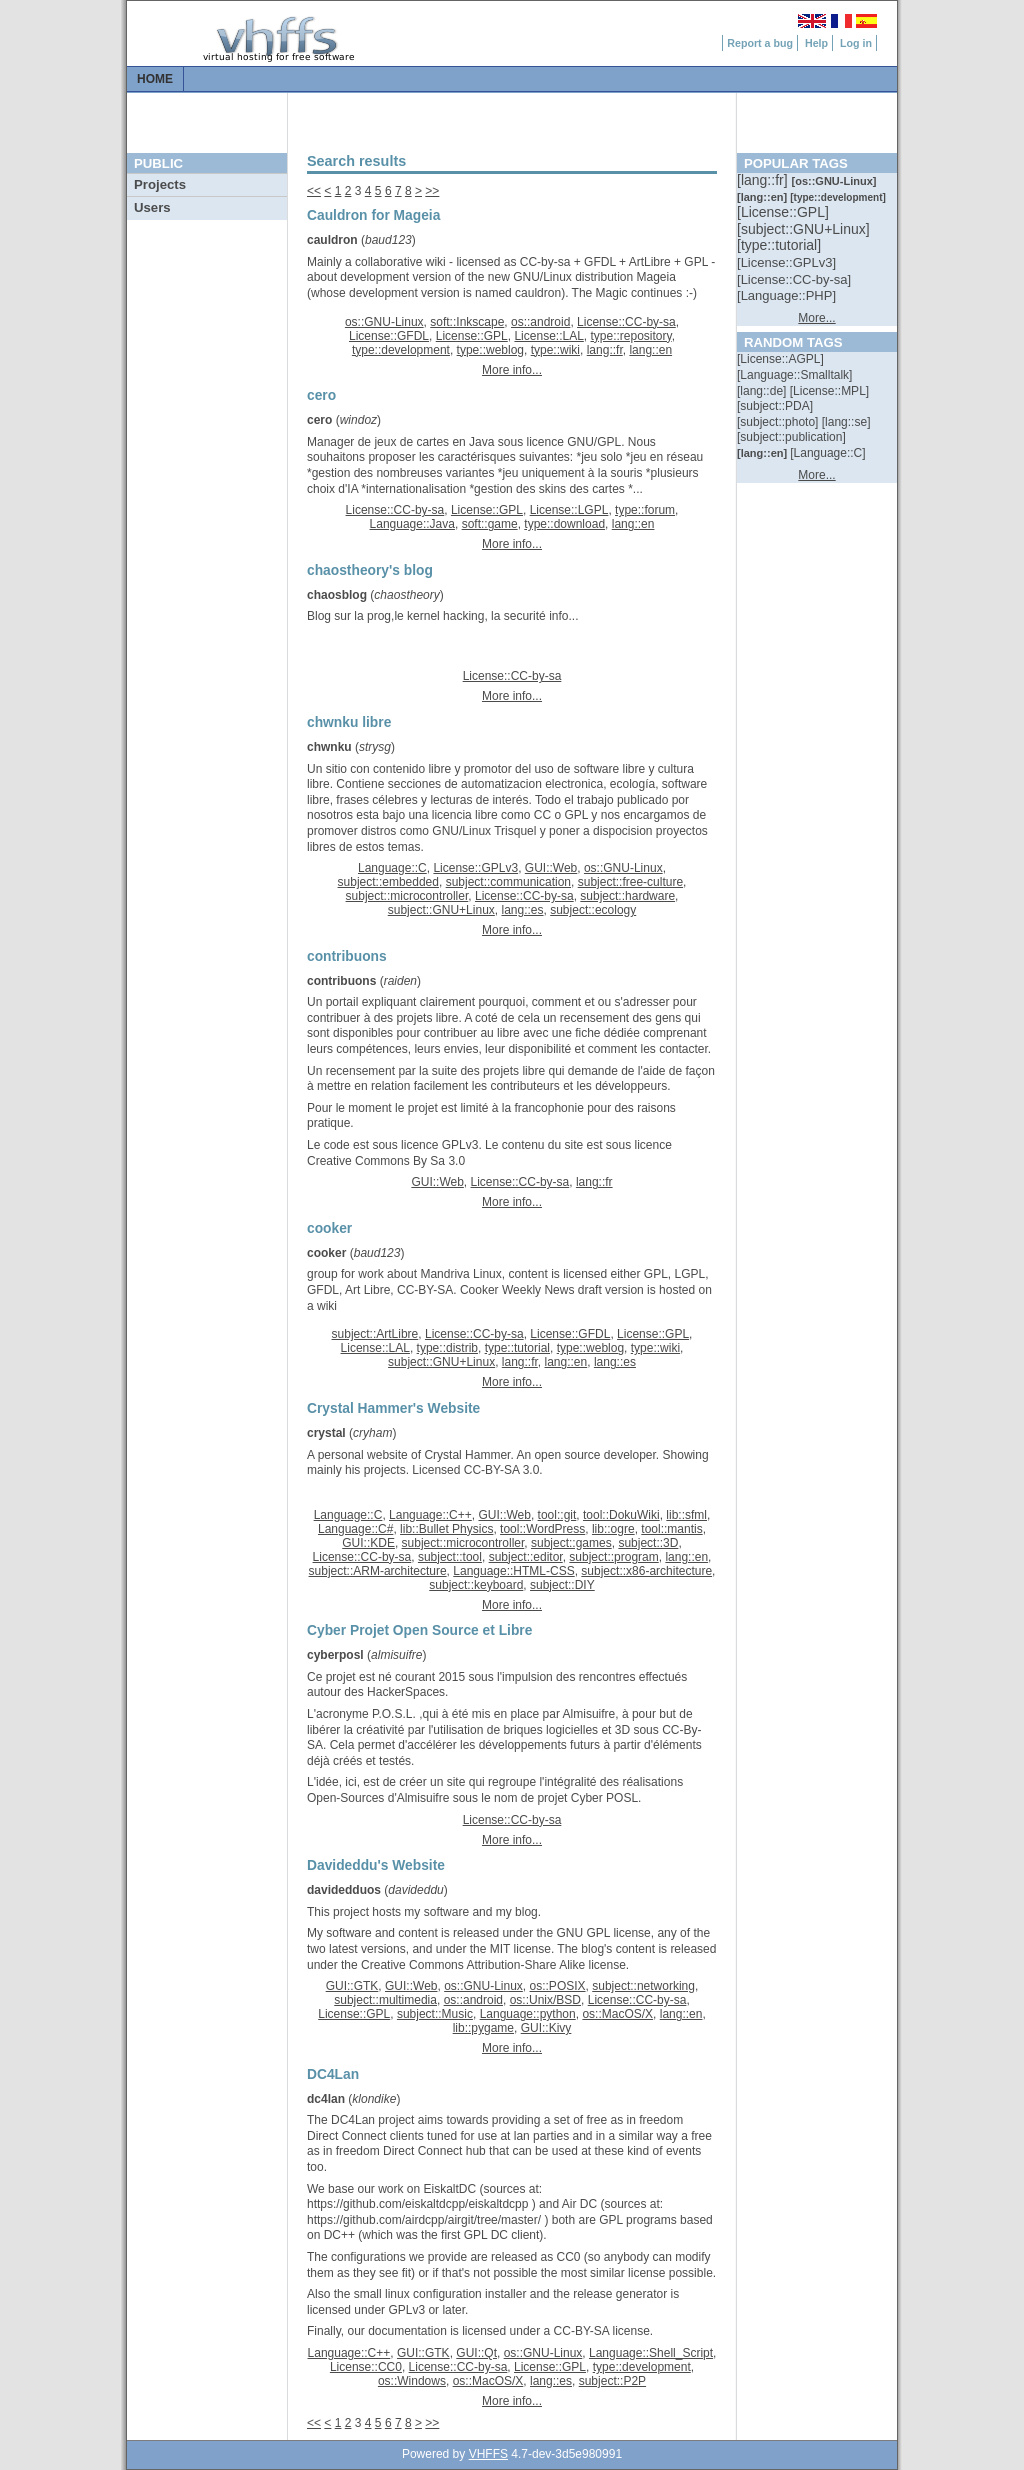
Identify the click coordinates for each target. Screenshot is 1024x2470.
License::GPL (472, 336)
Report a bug (760, 43)
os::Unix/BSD (545, 2000)
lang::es (522, 910)
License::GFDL (389, 336)
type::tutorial (517, 1348)
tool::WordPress (542, 1529)
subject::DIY (562, 1585)
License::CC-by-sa (626, 322)
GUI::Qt (476, 2353)
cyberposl (335, 1655)
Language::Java (412, 524)
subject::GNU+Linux (441, 910)
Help (816, 43)
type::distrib (447, 1348)
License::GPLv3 (475, 868)
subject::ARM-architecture (378, 1571)
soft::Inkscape (467, 322)
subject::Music (435, 2014)
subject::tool (450, 1557)
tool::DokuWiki (621, 1515)
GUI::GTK (352, 1986)
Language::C (392, 868)
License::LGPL (569, 510)
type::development (401, 350)
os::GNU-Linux (384, 322)
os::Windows (412, 2381)
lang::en (650, 350)
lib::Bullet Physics (446, 1529)
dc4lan (326, 2099)
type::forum (645, 510)
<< (314, 191)
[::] (764, 180)
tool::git (557, 1515)
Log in (856, 43)
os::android (540, 322)
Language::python (528, 2014)
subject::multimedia (385, 2000)
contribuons (341, 981)
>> (432, 191)
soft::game (490, 524)
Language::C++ (430, 1515)
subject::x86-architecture (646, 1571)
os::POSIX (558, 1986)
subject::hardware (627, 896)
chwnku (329, 747)
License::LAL (548, 336)
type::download (564, 524)
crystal (326, 1433)
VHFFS (488, 2454)
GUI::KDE (368, 1543)
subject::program (613, 1557)
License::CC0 (366, 2367)
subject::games (571, 1543)
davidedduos (344, 1890)
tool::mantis (671, 1529)
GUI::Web (551, 868)
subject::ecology (593, 910)
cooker (326, 1253)
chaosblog (337, 595)
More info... (512, 370)
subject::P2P (612, 2381)
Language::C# (355, 1529)
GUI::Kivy (546, 2028)
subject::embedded (388, 882)
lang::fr (605, 350)
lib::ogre (613, 1529)
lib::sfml (686, 1515)
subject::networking (643, 1986)
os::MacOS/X (617, 2014)
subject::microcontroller (407, 896)
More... (816, 318)
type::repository (631, 336)
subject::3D (648, 1543)
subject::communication (508, 882)
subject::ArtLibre (375, 1334)
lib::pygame (483, 2028)
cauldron (332, 240)
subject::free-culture (630, 882)
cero (319, 420)
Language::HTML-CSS (513, 1571)
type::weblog (490, 350)
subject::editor (526, 1557)
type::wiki (555, 350)
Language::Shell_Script (651, 2353)
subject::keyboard (476, 1585)
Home (155, 79)
